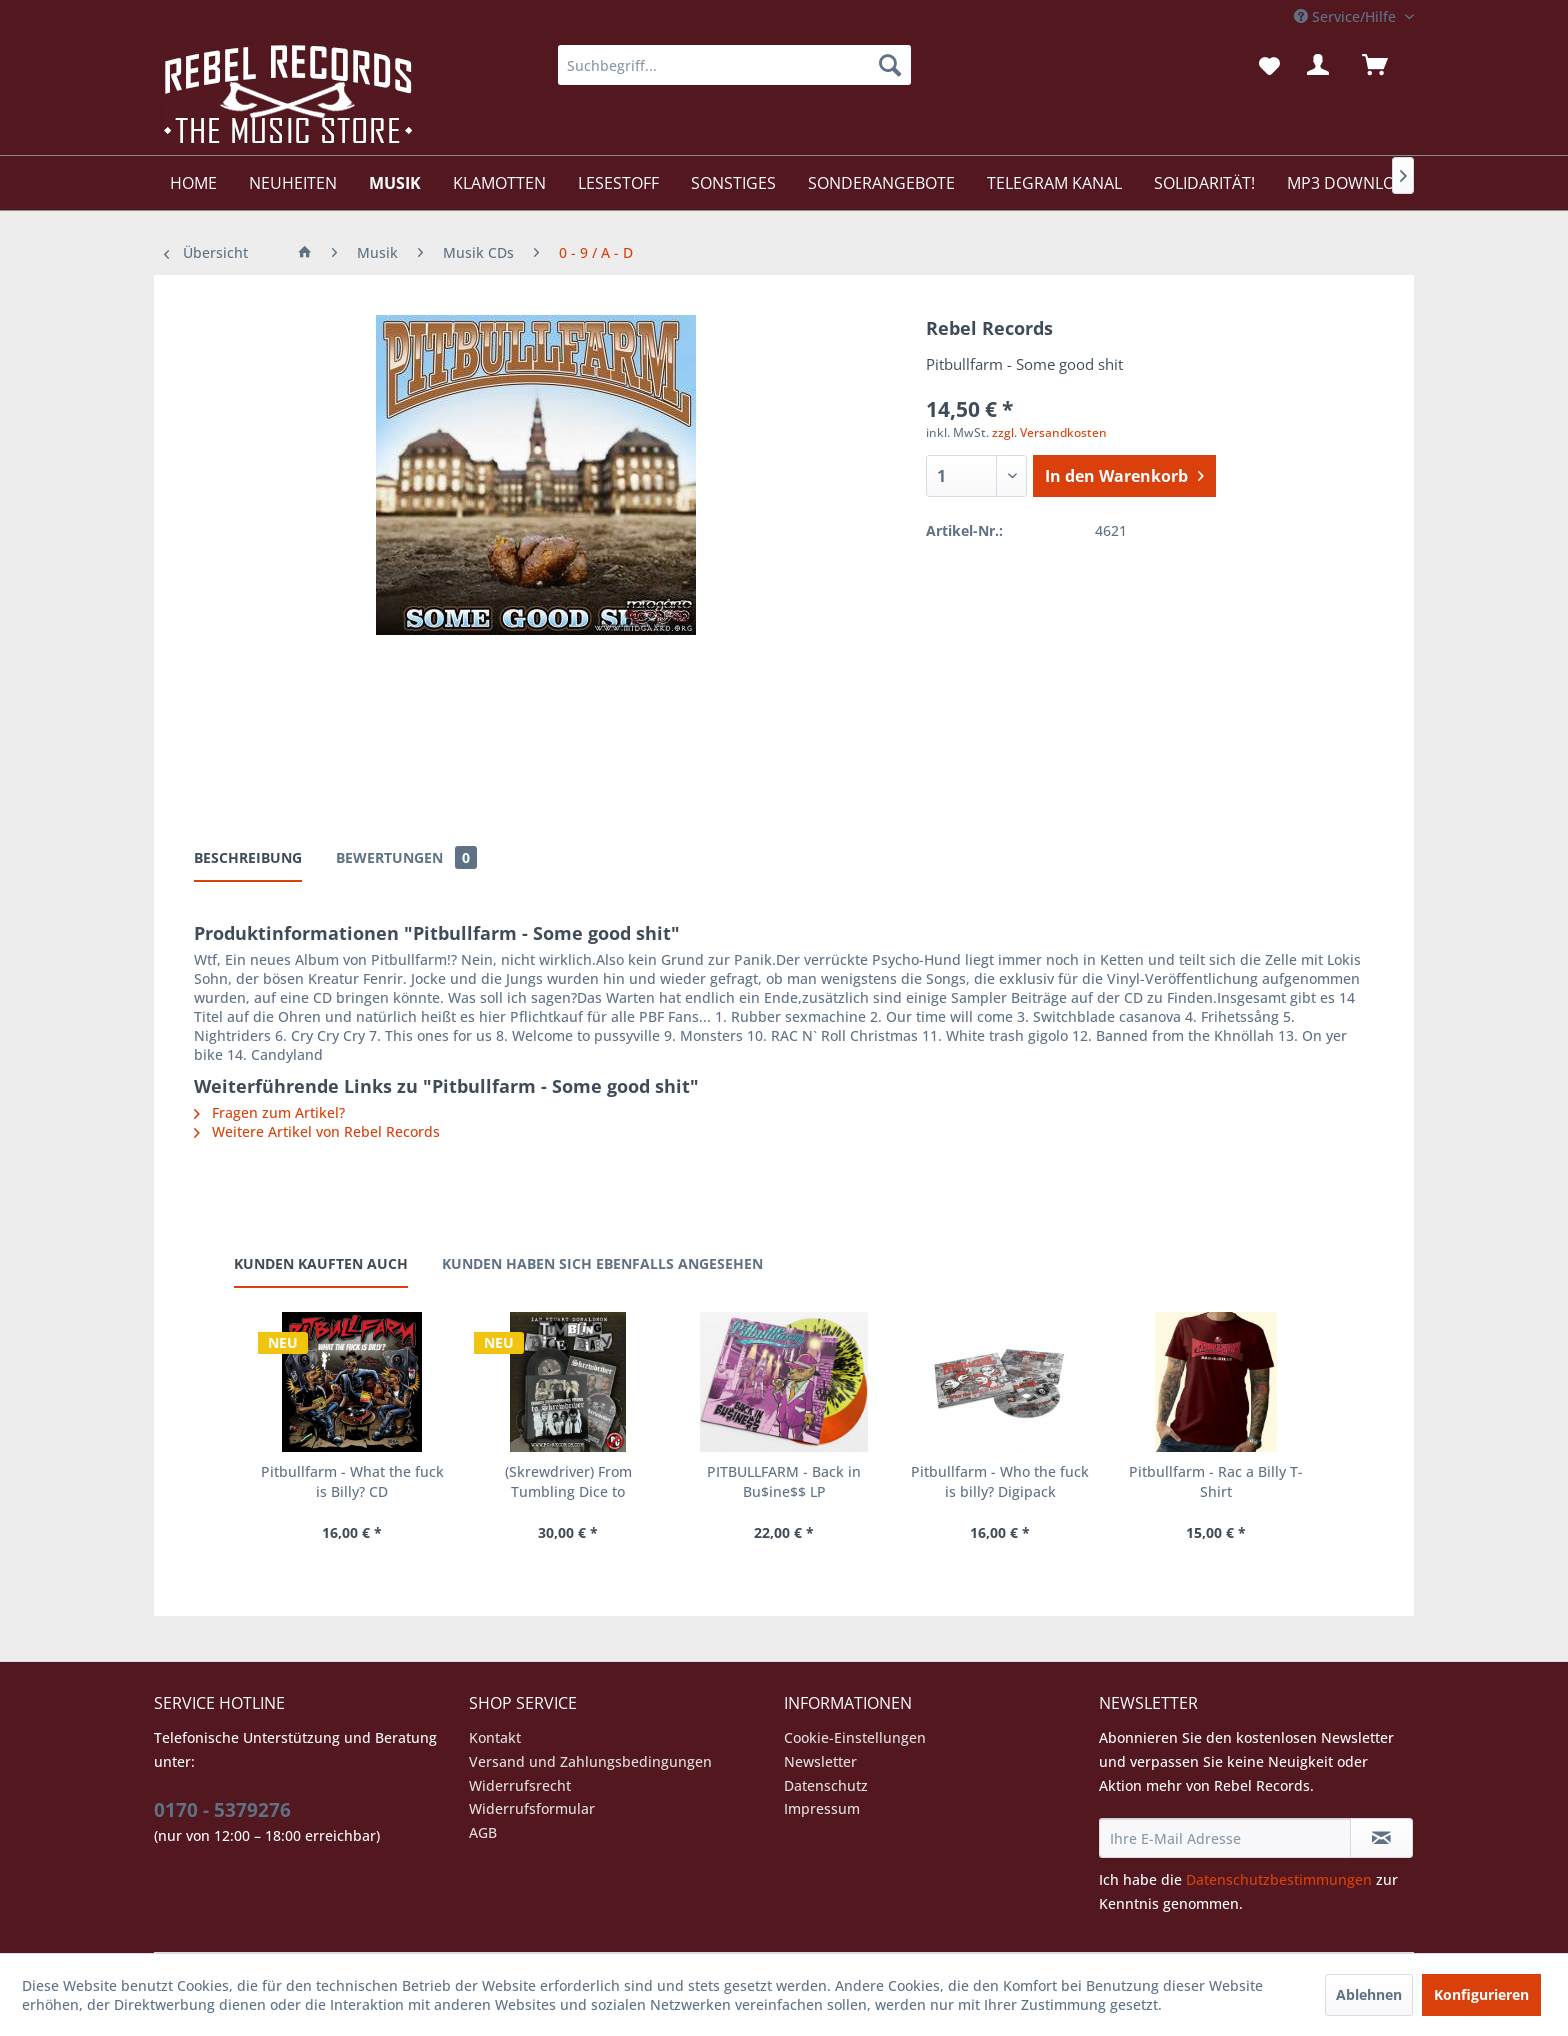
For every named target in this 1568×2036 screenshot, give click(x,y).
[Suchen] (890, 65)
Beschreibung (248, 857)
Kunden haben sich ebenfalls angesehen (602, 1263)
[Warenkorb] (1384, 65)
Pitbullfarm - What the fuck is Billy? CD (352, 1481)
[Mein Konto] (1322, 65)
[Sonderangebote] (881, 183)
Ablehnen (1369, 1994)
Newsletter (820, 1761)
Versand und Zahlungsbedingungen (590, 1761)
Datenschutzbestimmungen (1279, 1879)
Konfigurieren (1481, 1994)
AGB (483, 1832)
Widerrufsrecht (520, 1785)
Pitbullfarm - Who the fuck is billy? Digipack (1000, 1481)
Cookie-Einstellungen (855, 1737)
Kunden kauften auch (321, 1263)
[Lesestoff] (618, 183)
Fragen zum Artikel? (269, 1112)
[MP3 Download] (1352, 183)
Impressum (822, 1808)
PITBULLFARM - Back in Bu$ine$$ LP (784, 1481)
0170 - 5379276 (222, 1810)
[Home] (193, 183)
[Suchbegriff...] (734, 65)
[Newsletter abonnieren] (1381, 1838)
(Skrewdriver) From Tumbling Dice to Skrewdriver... (568, 1482)
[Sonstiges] (733, 183)
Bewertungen (406, 857)
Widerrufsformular (532, 1808)
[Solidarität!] (1204, 183)
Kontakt (495, 1737)
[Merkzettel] (1269, 65)
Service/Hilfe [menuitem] (1347, 16)
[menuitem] (734, 65)
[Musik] (395, 183)
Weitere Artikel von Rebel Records (317, 1131)
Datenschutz (826, 1785)
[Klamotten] (499, 183)
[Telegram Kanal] (1054, 183)
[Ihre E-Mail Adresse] (1225, 1838)
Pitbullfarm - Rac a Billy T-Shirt (1216, 1481)
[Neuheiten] (293, 183)
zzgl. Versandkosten (1049, 432)
